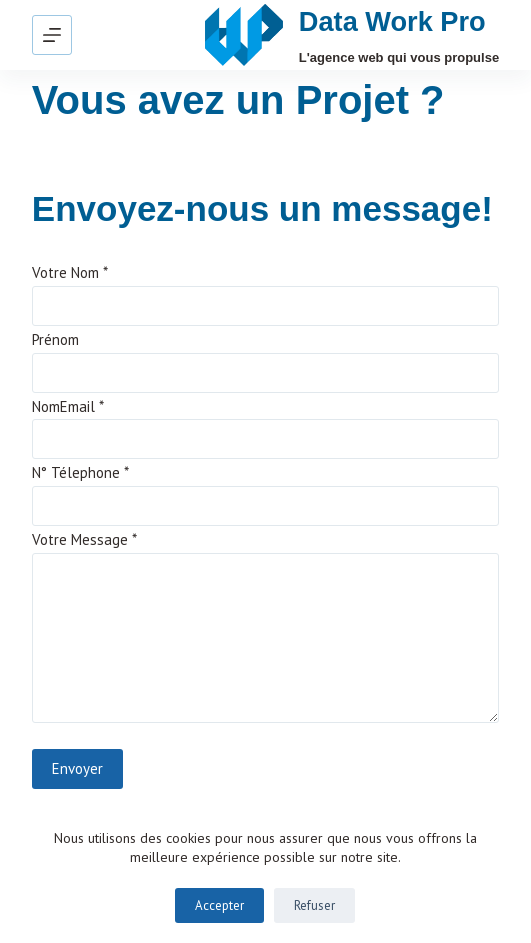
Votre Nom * (70, 272)
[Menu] (52, 35)
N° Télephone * (80, 472)
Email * (82, 406)
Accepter (219, 905)
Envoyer (77, 768)
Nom (46, 406)
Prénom (55, 339)
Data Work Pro (392, 21)
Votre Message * (84, 539)
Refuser (314, 905)
